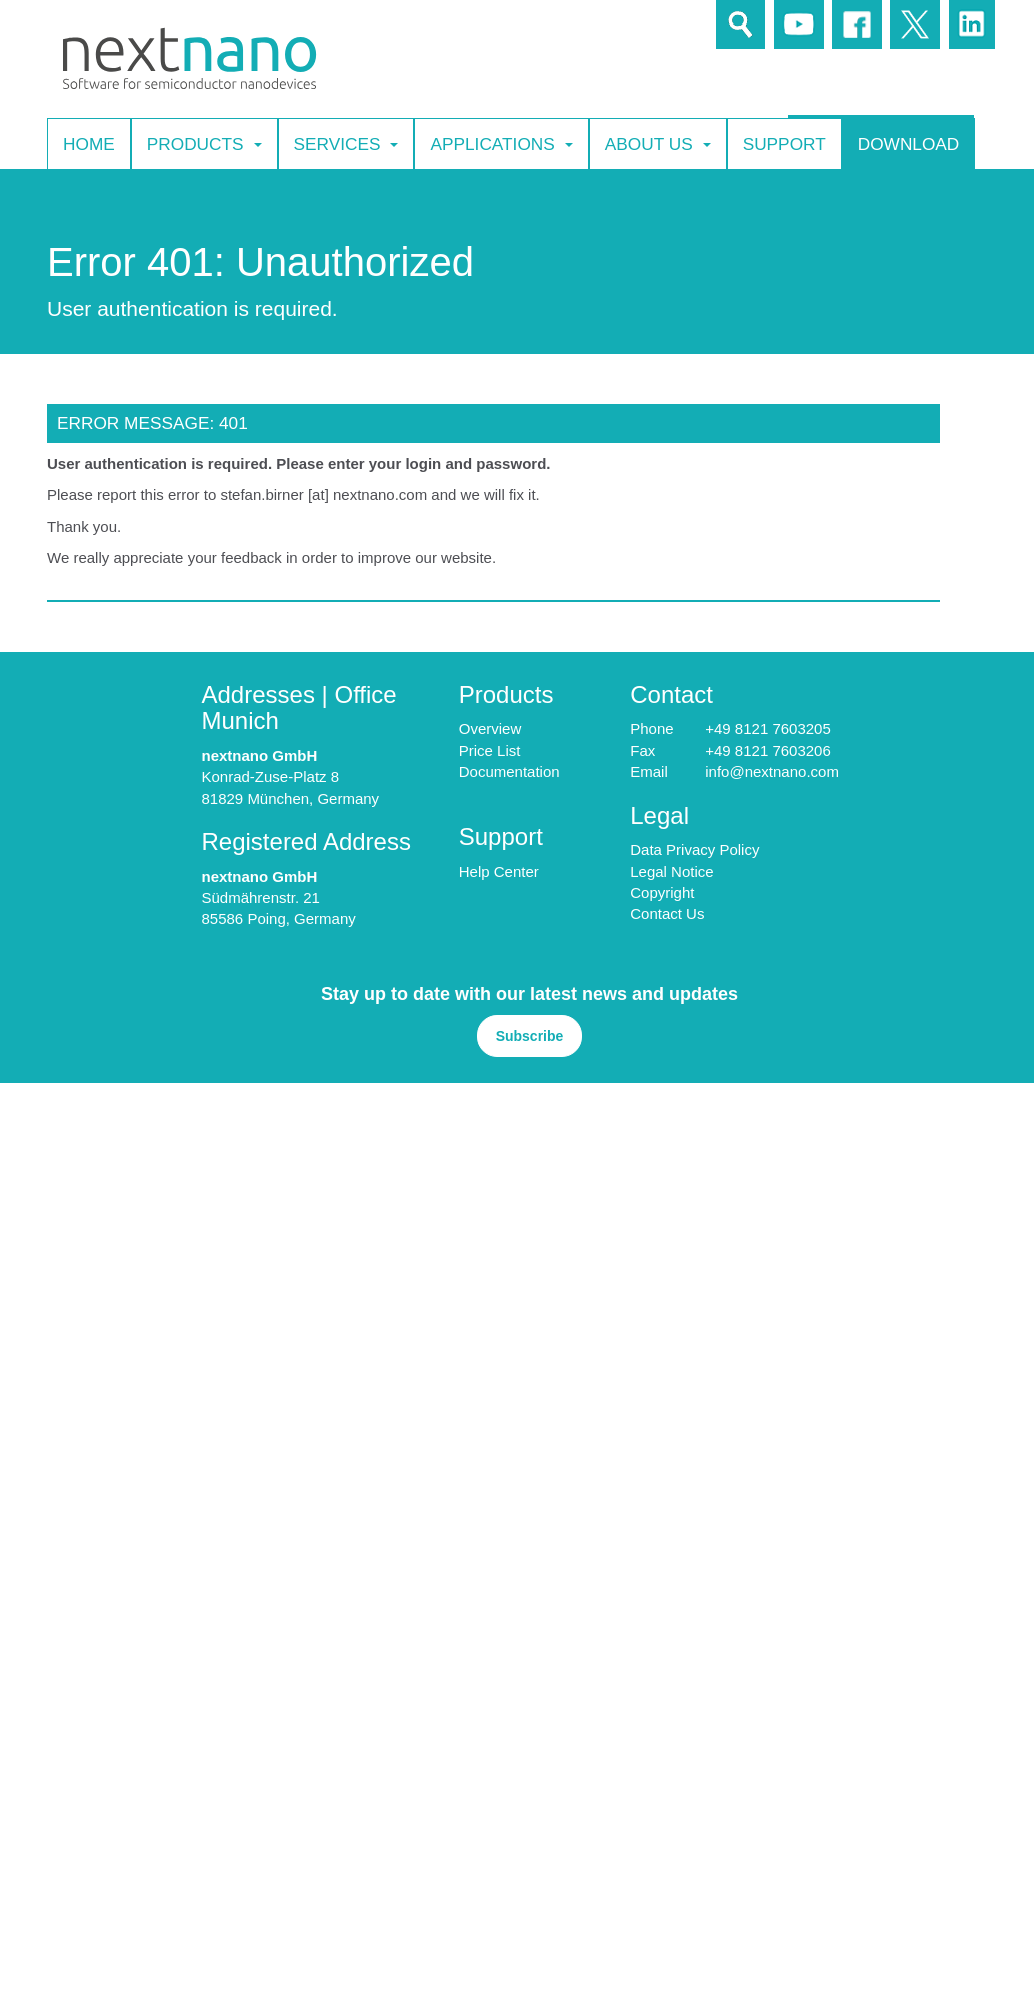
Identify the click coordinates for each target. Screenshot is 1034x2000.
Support (784, 143)
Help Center (499, 871)
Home (89, 143)
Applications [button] (501, 144)
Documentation (509, 771)
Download (909, 143)
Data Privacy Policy (694, 849)
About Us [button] (658, 144)
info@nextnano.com (772, 771)
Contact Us (667, 913)
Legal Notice (671, 871)
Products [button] (204, 144)
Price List (490, 750)
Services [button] (346, 144)
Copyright (662, 892)
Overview (490, 728)
